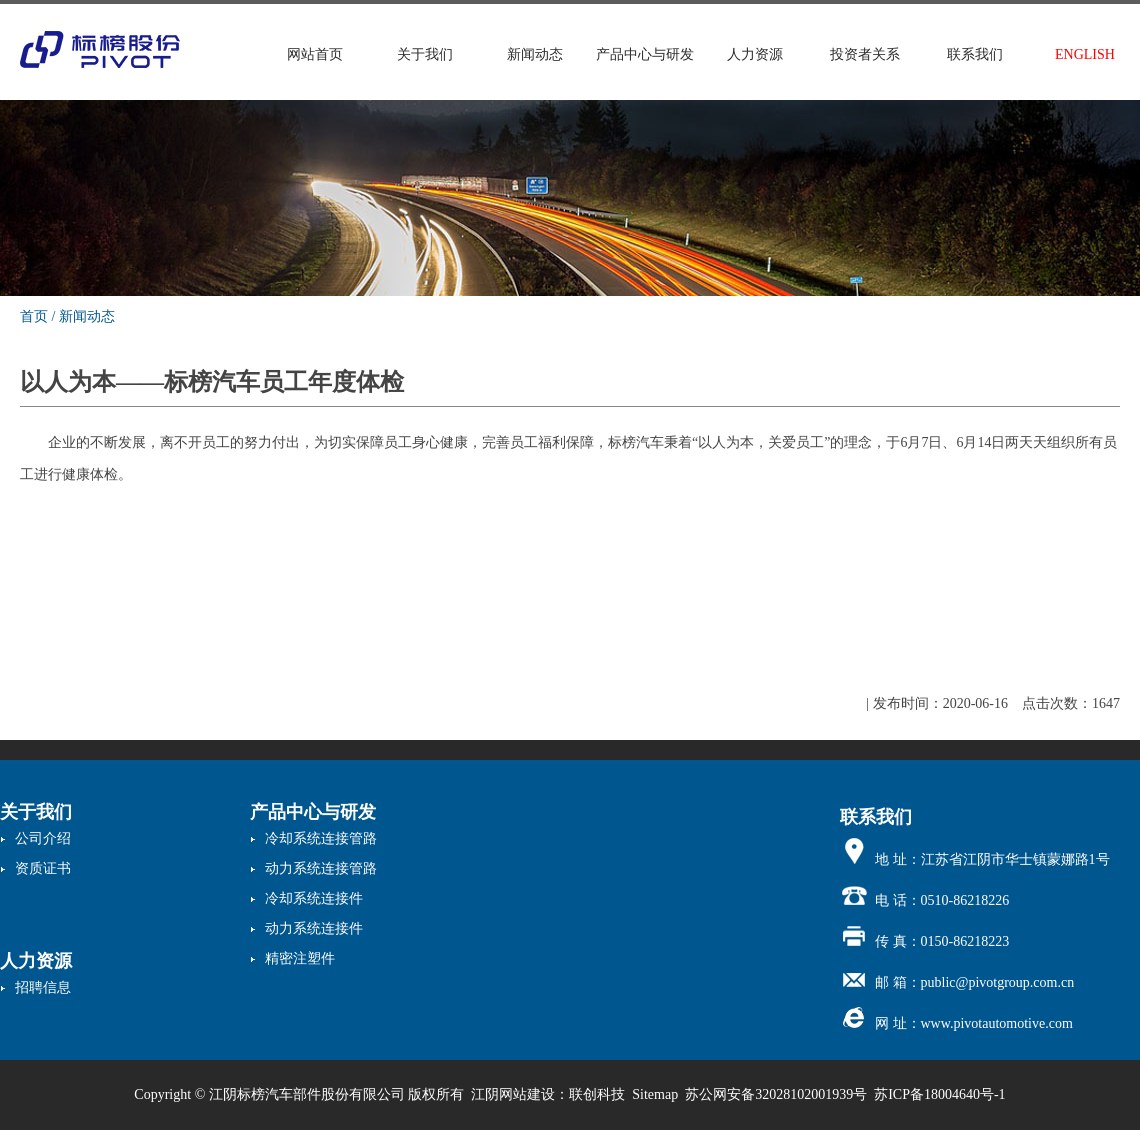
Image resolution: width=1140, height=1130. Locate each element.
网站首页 (315, 54)
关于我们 (425, 54)
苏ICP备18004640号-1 (939, 1094)
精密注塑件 (300, 958)
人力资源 (755, 54)
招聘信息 (43, 987)
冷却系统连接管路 (321, 838)
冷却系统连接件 (314, 898)
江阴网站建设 (513, 1094)
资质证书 (43, 868)
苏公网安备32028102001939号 (776, 1094)
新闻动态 (535, 54)
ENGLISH (1085, 54)
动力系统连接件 (314, 928)
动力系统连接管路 (321, 868)
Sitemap (655, 1094)
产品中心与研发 (645, 54)
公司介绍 (43, 838)
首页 (34, 316)
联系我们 (975, 54)
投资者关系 (865, 54)
